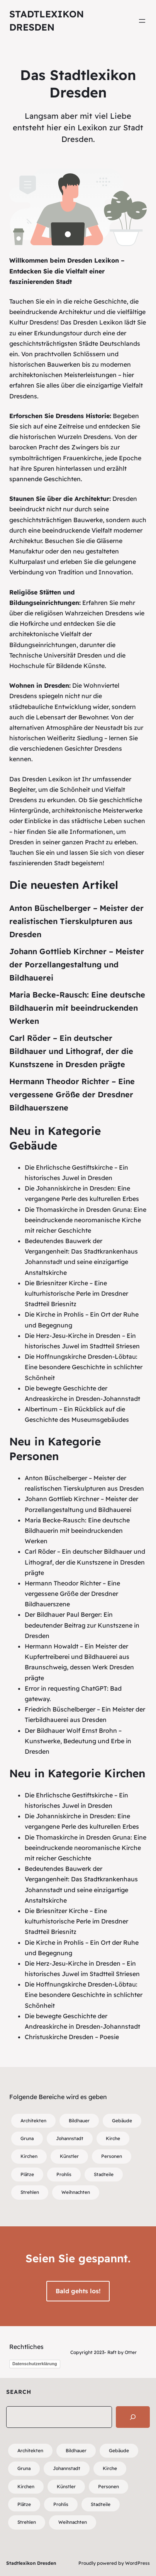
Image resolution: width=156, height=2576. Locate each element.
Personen (111, 2156)
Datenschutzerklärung (34, 2363)
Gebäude (122, 2120)
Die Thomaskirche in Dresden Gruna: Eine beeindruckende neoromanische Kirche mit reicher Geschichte (85, 1220)
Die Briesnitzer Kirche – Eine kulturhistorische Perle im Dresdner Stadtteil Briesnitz (76, 1293)
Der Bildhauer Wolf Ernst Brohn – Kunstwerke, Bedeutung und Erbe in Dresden (78, 1741)
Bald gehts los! (78, 2291)
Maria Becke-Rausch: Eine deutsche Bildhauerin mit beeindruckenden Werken (77, 1008)
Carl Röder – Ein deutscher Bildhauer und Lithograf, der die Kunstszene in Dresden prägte (71, 1051)
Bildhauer (79, 2120)
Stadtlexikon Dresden (31, 2563)
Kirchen (28, 2156)
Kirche (113, 2138)
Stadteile (104, 2174)
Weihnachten (75, 2192)
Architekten (33, 2120)
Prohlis (63, 2174)
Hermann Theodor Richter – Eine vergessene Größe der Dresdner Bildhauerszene (72, 1094)
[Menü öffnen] (142, 21)
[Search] (133, 2417)
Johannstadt (69, 2138)
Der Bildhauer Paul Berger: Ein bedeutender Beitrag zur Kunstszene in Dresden (82, 1625)
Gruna (27, 2138)
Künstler (69, 2156)
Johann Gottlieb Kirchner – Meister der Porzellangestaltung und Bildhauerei (76, 964)
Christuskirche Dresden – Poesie (72, 2037)
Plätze (27, 2174)
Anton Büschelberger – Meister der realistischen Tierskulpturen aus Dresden (76, 921)
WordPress (137, 2563)
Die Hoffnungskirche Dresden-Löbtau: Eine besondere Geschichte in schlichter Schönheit (83, 1367)
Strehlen (29, 2192)
